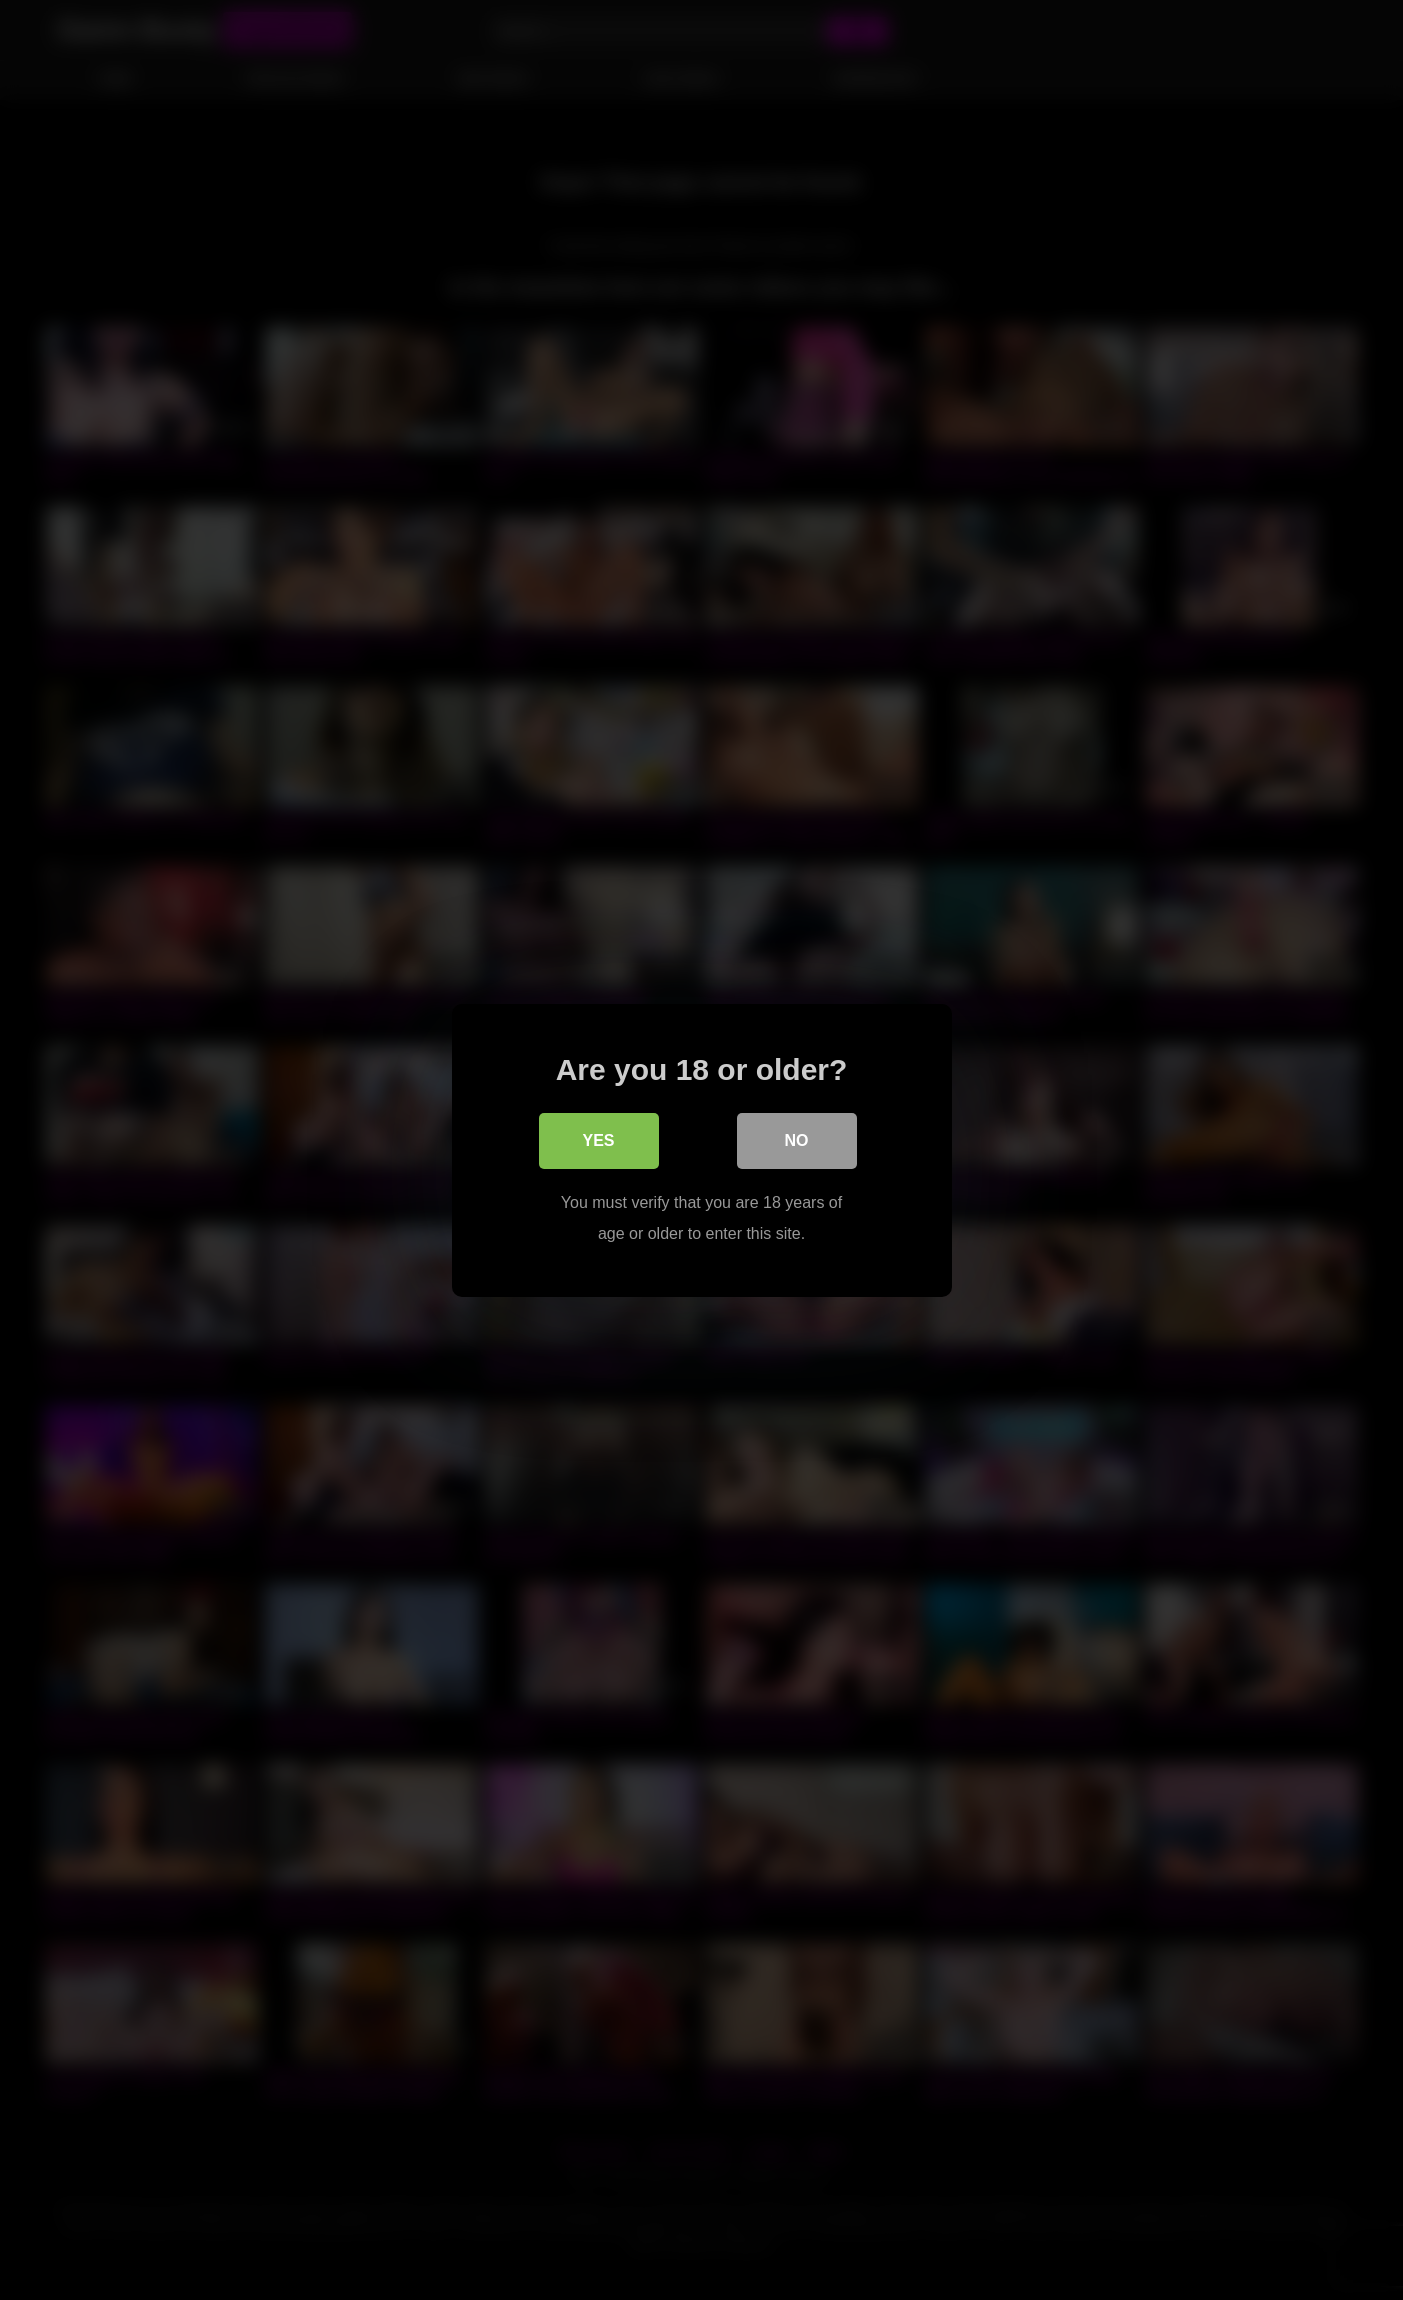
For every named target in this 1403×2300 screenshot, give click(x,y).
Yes (598, 1140)
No (797, 1140)
